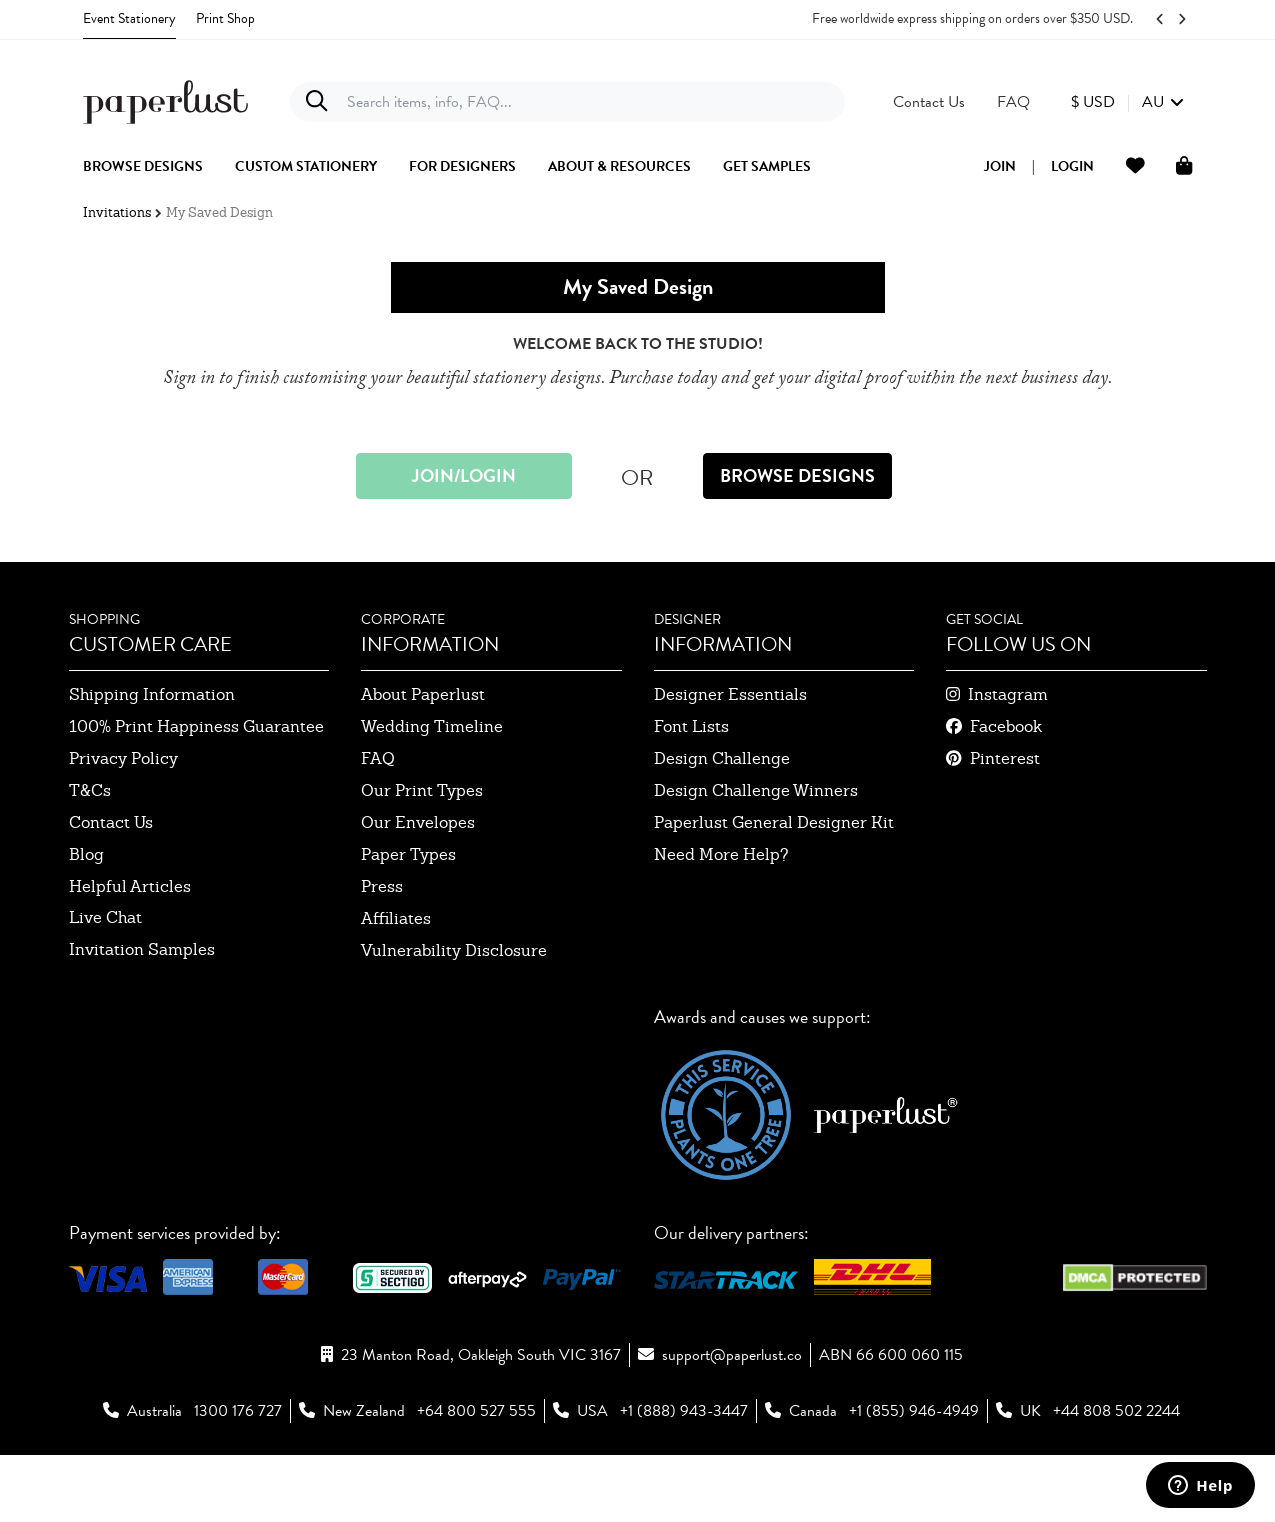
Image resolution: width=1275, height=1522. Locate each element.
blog (86, 854)
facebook (1006, 726)
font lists (691, 726)
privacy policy (123, 758)
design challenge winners (756, 790)
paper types (408, 854)
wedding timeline (432, 726)
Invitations (117, 212)
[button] (1127, 102)
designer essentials (730, 694)
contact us (111, 822)
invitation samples (142, 949)
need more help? (721, 854)
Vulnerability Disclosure (454, 950)
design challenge (722, 758)
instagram (1008, 694)
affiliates (396, 918)
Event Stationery (129, 18)
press (382, 886)
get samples (767, 167)
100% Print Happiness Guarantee (196, 726)
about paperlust (423, 694)
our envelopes (418, 822)
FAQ (378, 758)
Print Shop (225, 18)
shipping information (152, 694)
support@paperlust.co (732, 1355)
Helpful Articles (130, 886)
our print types (422, 790)
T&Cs (90, 790)
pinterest (1005, 758)
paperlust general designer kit (774, 822)
